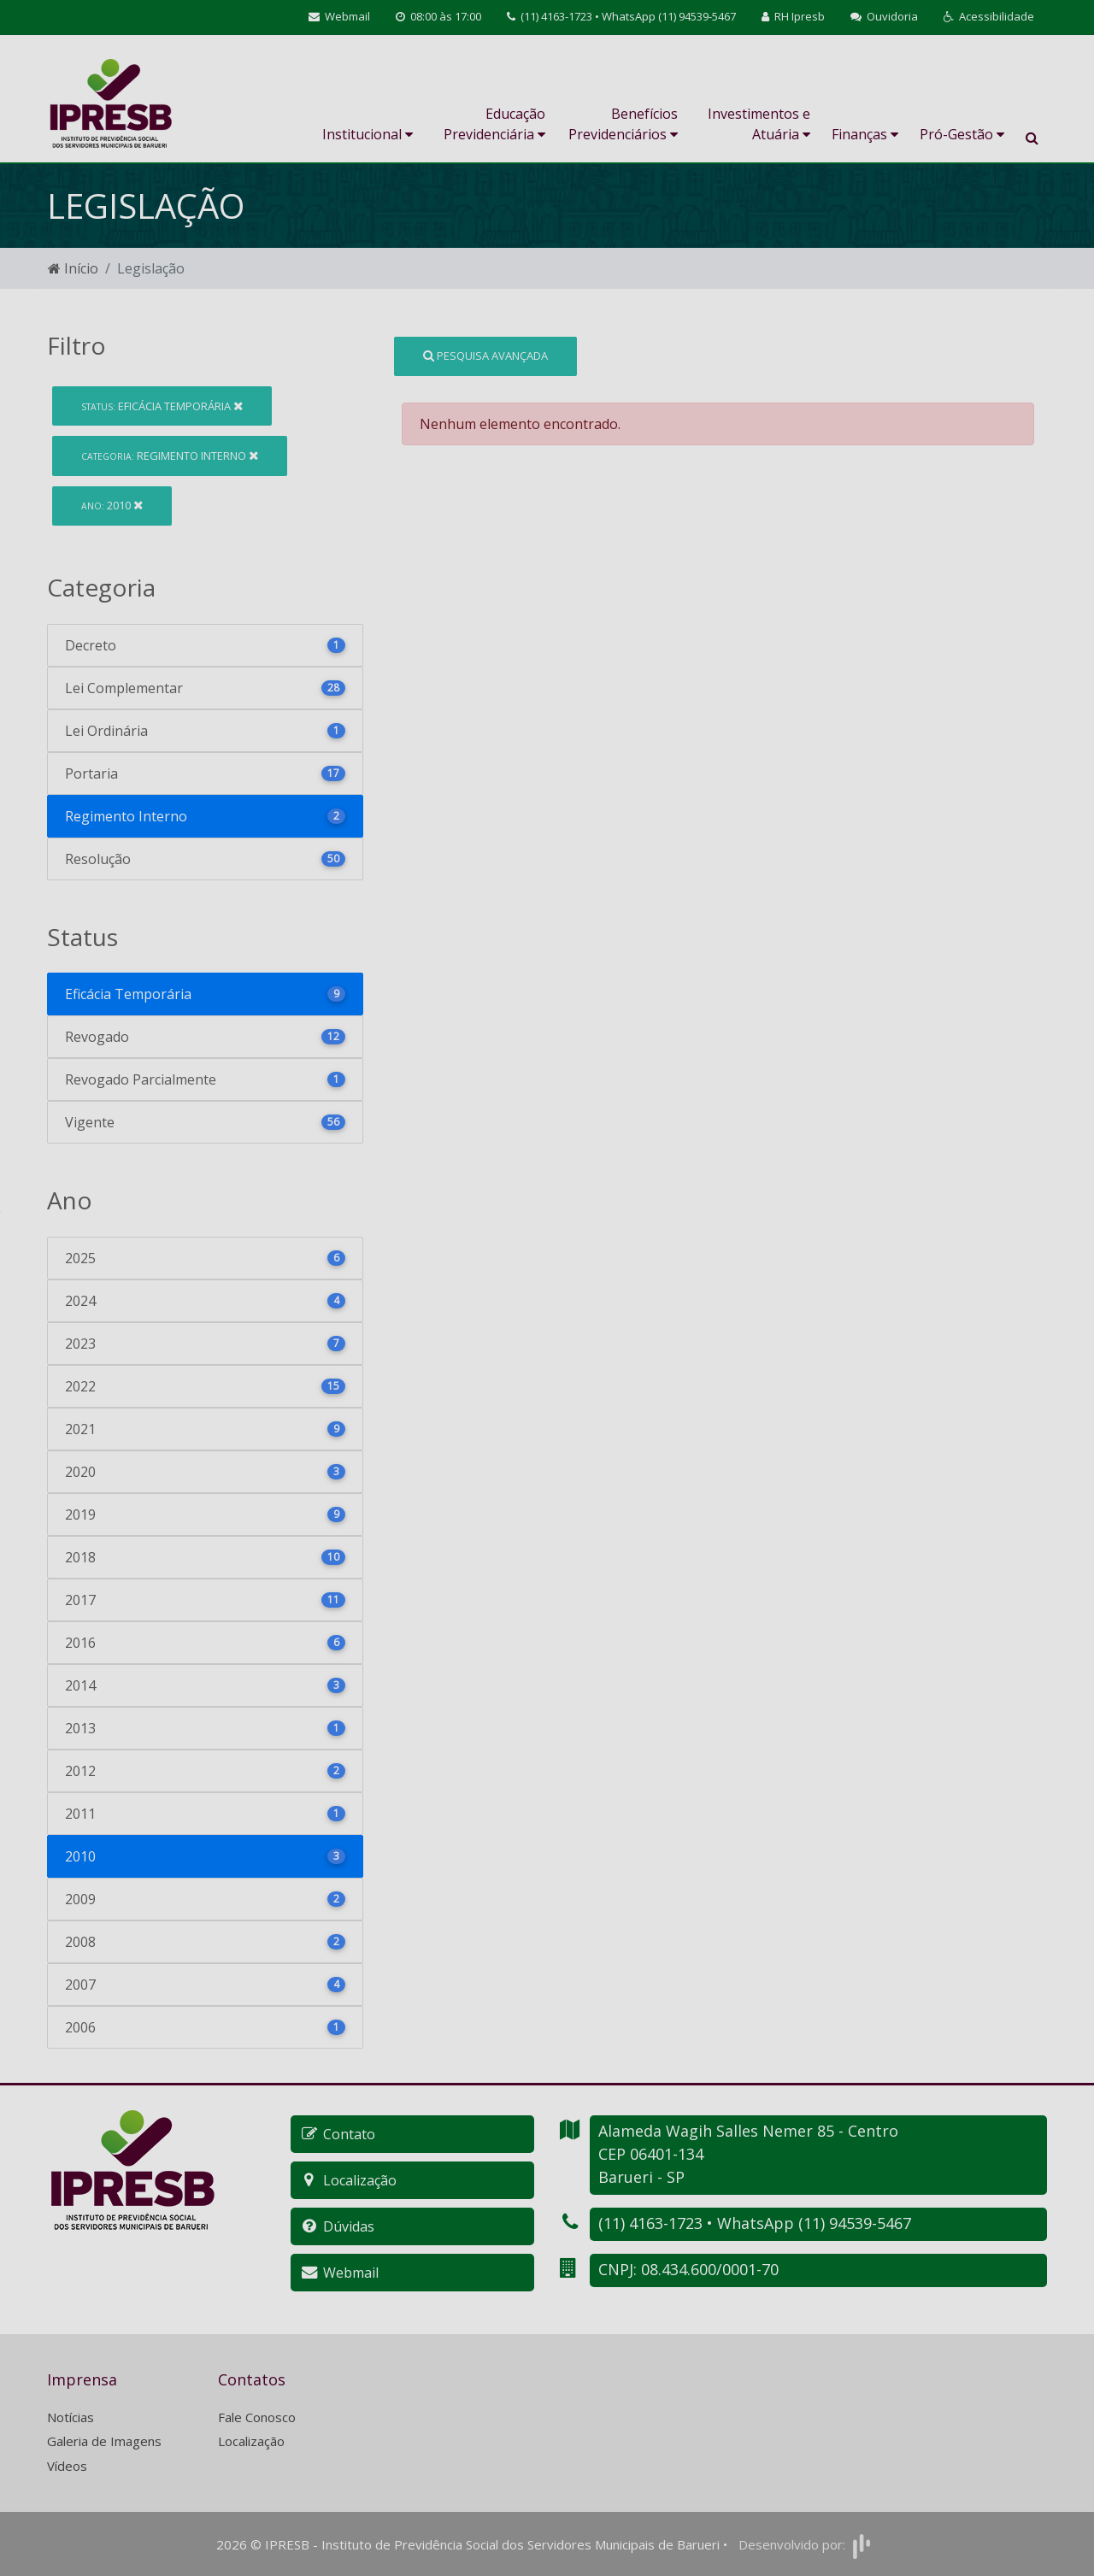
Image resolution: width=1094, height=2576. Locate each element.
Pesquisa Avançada (485, 355)
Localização (251, 2441)
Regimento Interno (169, 455)
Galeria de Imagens (104, 2441)
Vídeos (67, 2465)
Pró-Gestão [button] (962, 134)
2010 (112, 505)
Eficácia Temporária (162, 406)
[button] (989, 17)
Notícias (70, 2417)
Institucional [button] (367, 134)
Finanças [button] (865, 134)
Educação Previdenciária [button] (494, 124)
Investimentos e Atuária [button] (759, 124)
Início (73, 268)
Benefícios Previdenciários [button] (623, 124)
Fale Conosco (257, 2417)
